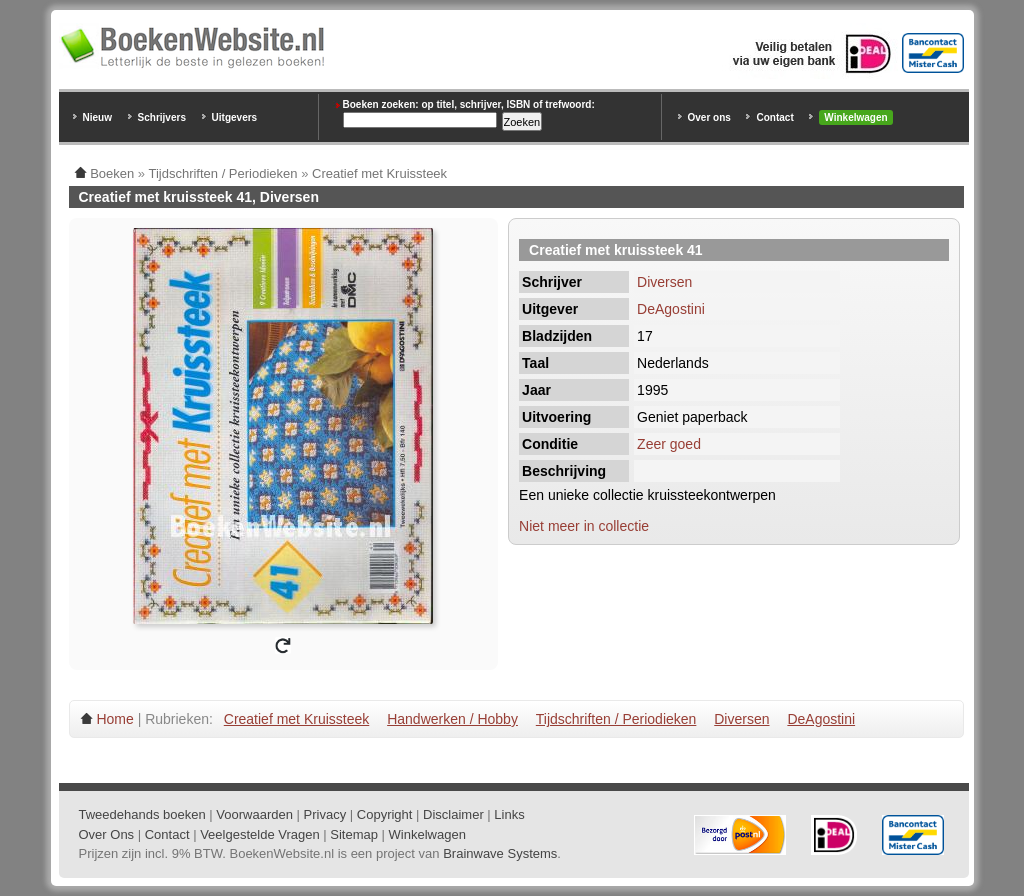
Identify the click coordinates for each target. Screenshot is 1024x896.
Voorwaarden (254, 814)
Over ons (709, 117)
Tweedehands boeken (142, 814)
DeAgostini (671, 309)
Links (509, 814)
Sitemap (354, 834)
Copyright (385, 814)
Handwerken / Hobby (452, 719)
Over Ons (107, 834)
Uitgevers (235, 117)
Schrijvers (162, 117)
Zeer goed (669, 444)
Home (114, 719)
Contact (774, 117)
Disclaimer (453, 814)
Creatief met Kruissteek (297, 719)
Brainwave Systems (500, 853)
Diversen (664, 282)
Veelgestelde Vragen (260, 834)
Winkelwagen (855, 117)
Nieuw (97, 117)
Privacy (325, 814)
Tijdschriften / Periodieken (616, 719)
